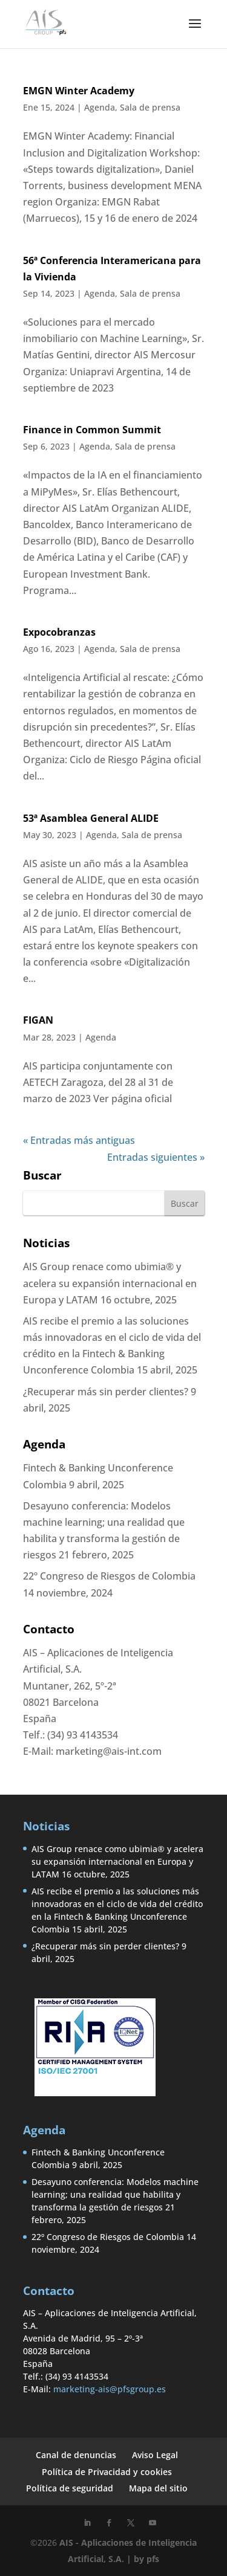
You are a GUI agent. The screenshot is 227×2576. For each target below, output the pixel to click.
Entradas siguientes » (156, 1157)
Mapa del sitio (158, 2488)
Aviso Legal (155, 2455)
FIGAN (38, 1020)
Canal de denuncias (76, 2455)
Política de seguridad (69, 2488)
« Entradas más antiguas (79, 1140)
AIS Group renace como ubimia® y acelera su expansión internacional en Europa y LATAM (110, 1283)
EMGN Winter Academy (78, 90)
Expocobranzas (59, 632)
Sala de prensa (150, 107)
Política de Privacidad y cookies (107, 2472)
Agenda (99, 107)
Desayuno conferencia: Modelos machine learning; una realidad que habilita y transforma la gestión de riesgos (115, 2194)
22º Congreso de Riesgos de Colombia (109, 1576)
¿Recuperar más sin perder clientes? (105, 1391)
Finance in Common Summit (92, 429)
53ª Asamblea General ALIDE (91, 818)
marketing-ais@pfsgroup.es (109, 2389)
